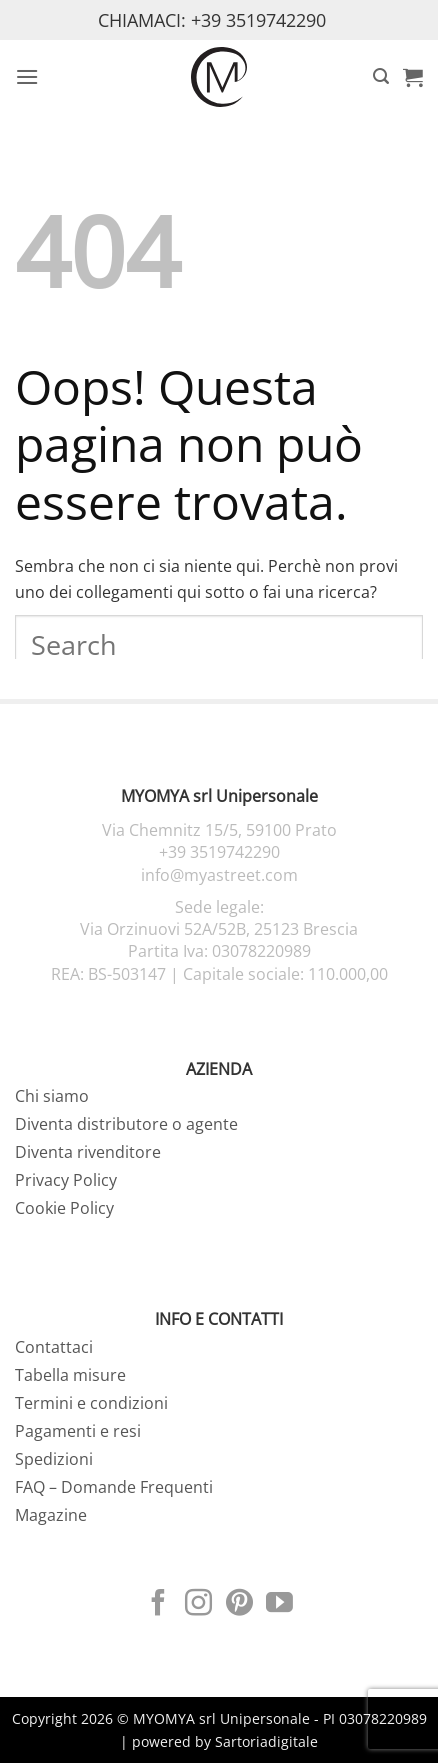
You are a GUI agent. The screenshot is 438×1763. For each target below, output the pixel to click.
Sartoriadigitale (266, 1741)
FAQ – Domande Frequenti (114, 1487)
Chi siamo (52, 1096)
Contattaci (54, 1347)
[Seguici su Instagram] (198, 1605)
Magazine (51, 1515)
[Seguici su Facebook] (158, 1605)
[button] (27, 76)
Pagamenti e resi (78, 1431)
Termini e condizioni (91, 1403)
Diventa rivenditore (88, 1152)
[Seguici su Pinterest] (239, 1605)
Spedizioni (54, 1459)
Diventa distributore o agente (126, 1124)
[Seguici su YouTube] (279, 1605)
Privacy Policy (66, 1180)
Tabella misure (70, 1375)
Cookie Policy (64, 1208)
